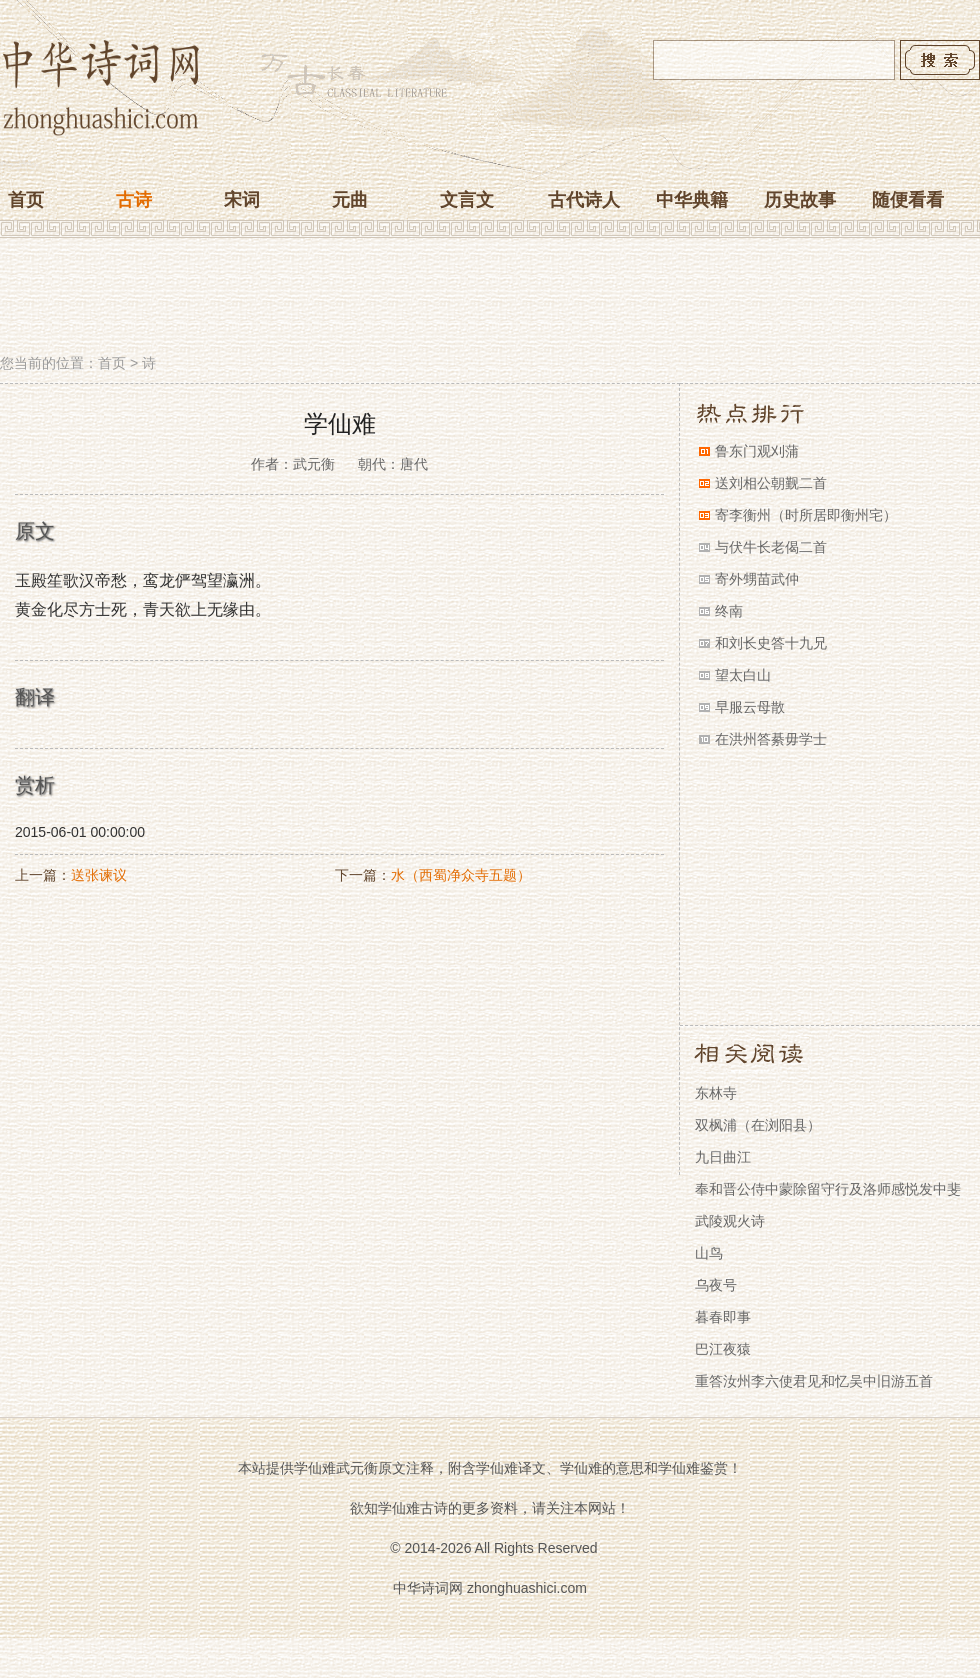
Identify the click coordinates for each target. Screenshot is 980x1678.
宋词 (242, 200)
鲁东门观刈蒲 (757, 451)
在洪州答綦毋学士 (771, 739)
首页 (26, 200)
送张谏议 (99, 875)
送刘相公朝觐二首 (771, 483)
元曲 (350, 200)
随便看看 (908, 200)
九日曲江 (723, 1157)
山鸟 (709, 1253)
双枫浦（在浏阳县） (758, 1125)
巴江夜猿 (723, 1349)
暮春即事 (723, 1317)
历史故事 (800, 200)
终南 (729, 611)
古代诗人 (584, 200)
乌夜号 (716, 1285)
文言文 (467, 200)
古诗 (134, 200)
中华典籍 (692, 200)
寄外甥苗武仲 (757, 579)
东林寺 (716, 1093)
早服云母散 (750, 707)
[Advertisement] (490, 298)
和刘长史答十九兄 (771, 643)
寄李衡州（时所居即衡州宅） (806, 515)
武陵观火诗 (730, 1221)
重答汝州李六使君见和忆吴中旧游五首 (814, 1381)
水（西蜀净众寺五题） (461, 875)
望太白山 (743, 675)
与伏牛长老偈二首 (771, 547)
